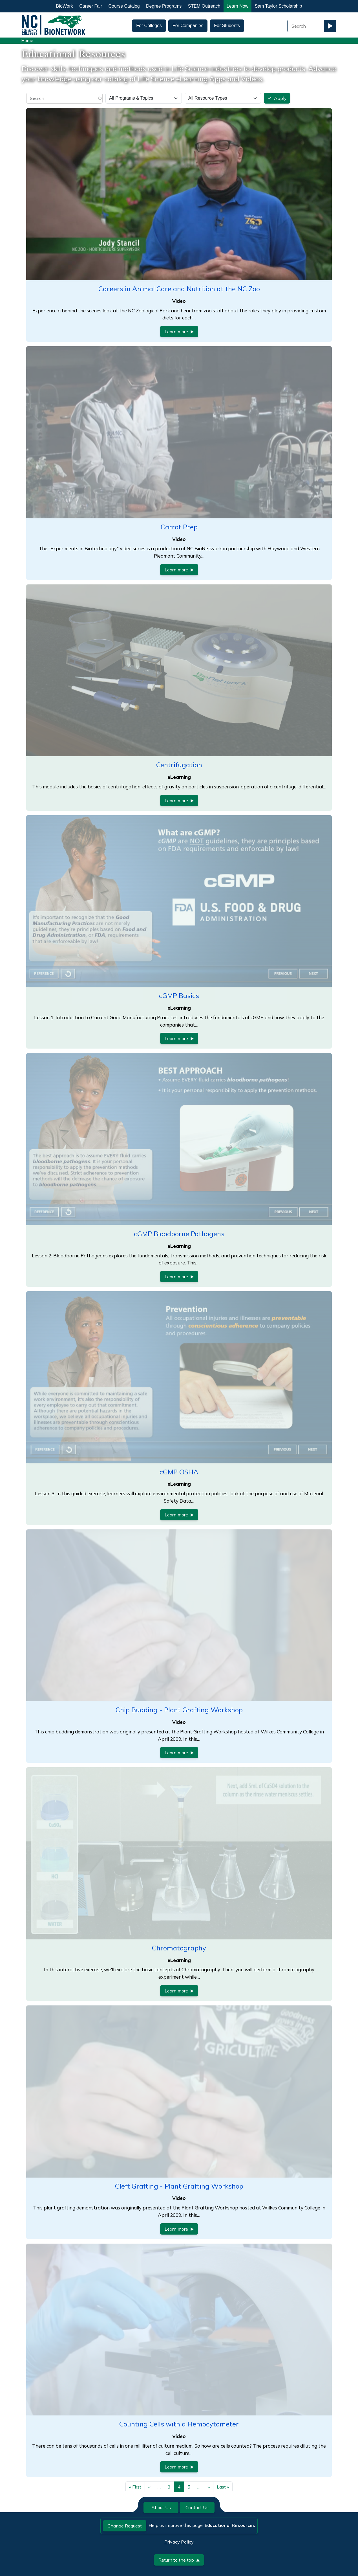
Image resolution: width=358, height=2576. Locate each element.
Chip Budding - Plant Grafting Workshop (179, 1709)
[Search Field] (305, 26)
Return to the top (179, 2560)
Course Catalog (124, 6)
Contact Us (197, 2507)
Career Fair (90, 6)
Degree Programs (164, 6)
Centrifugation (179, 764)
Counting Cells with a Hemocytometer (179, 2424)
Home (27, 40)
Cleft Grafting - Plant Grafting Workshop (179, 2186)
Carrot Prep (179, 527)
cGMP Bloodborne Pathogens (179, 1233)
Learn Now (237, 6)
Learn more (179, 331)
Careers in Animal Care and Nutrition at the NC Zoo (179, 288)
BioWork (64, 6)
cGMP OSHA (179, 1472)
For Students (227, 25)
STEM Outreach (204, 6)
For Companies (188, 25)
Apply (280, 98)
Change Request (124, 2526)
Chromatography (179, 1948)
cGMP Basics (179, 995)
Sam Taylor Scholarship (278, 6)
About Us (161, 2507)
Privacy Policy (179, 2542)
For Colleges (149, 25)
